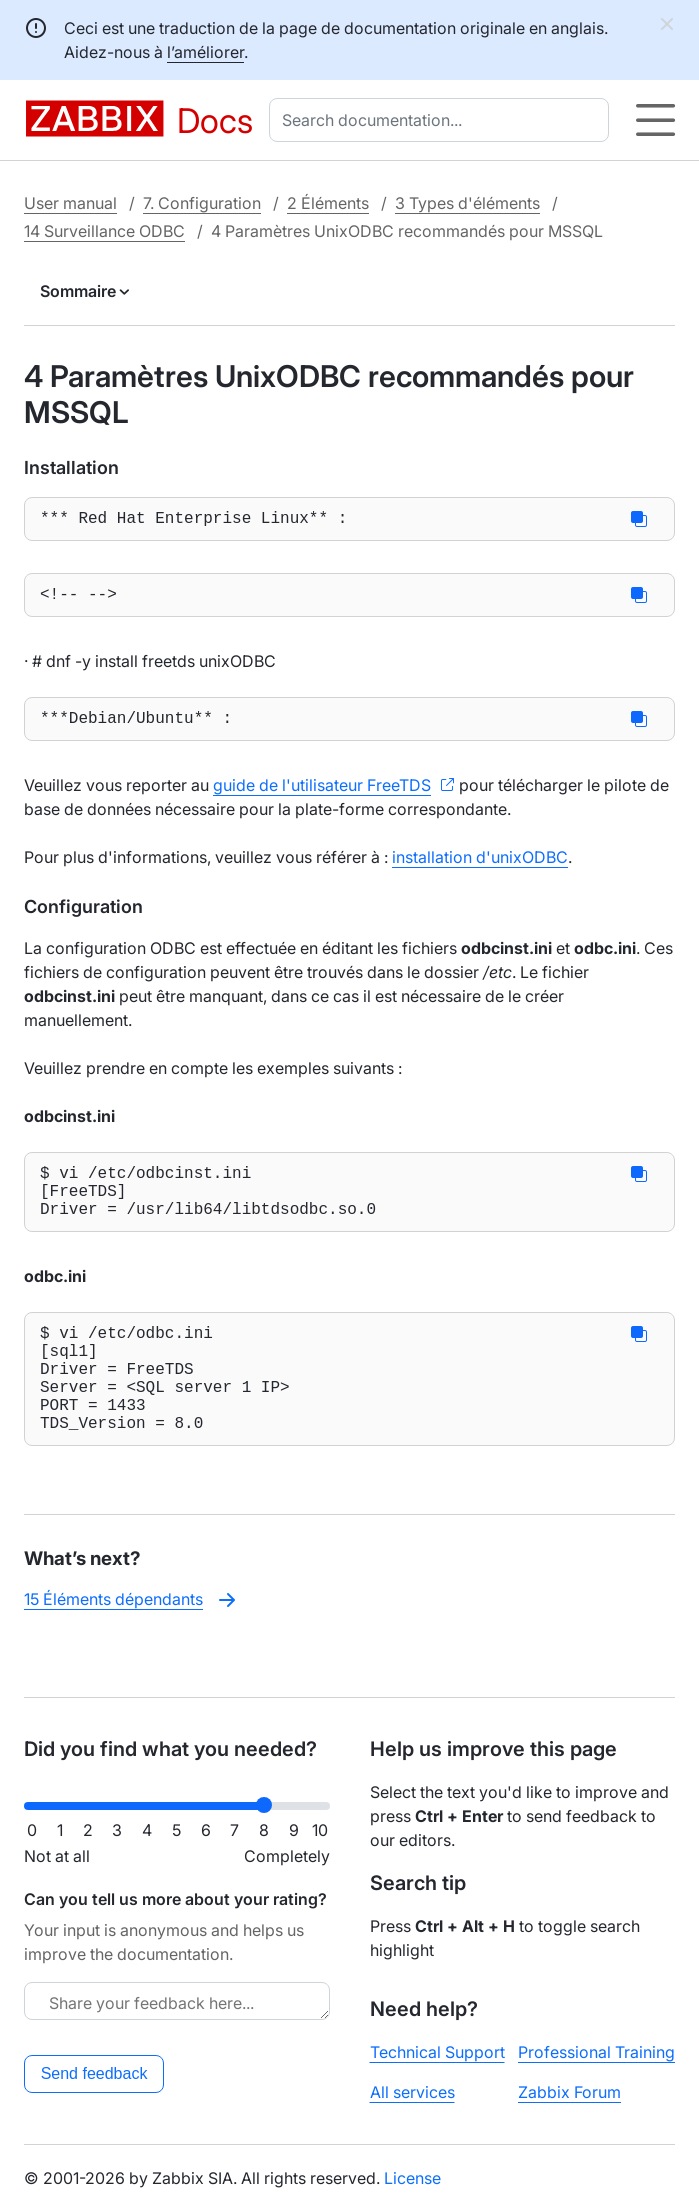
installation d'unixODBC (480, 869)
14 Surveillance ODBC (104, 231)
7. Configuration (202, 203)
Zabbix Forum (569, 2092)
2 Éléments (328, 203)
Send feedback (94, 2073)
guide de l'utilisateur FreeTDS (322, 797)
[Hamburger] (655, 120)
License (412, 2178)
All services (412, 2092)
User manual (70, 203)
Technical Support (437, 2052)
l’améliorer (205, 52)
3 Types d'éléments (467, 203)
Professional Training (596, 2052)
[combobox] (443, 120)
